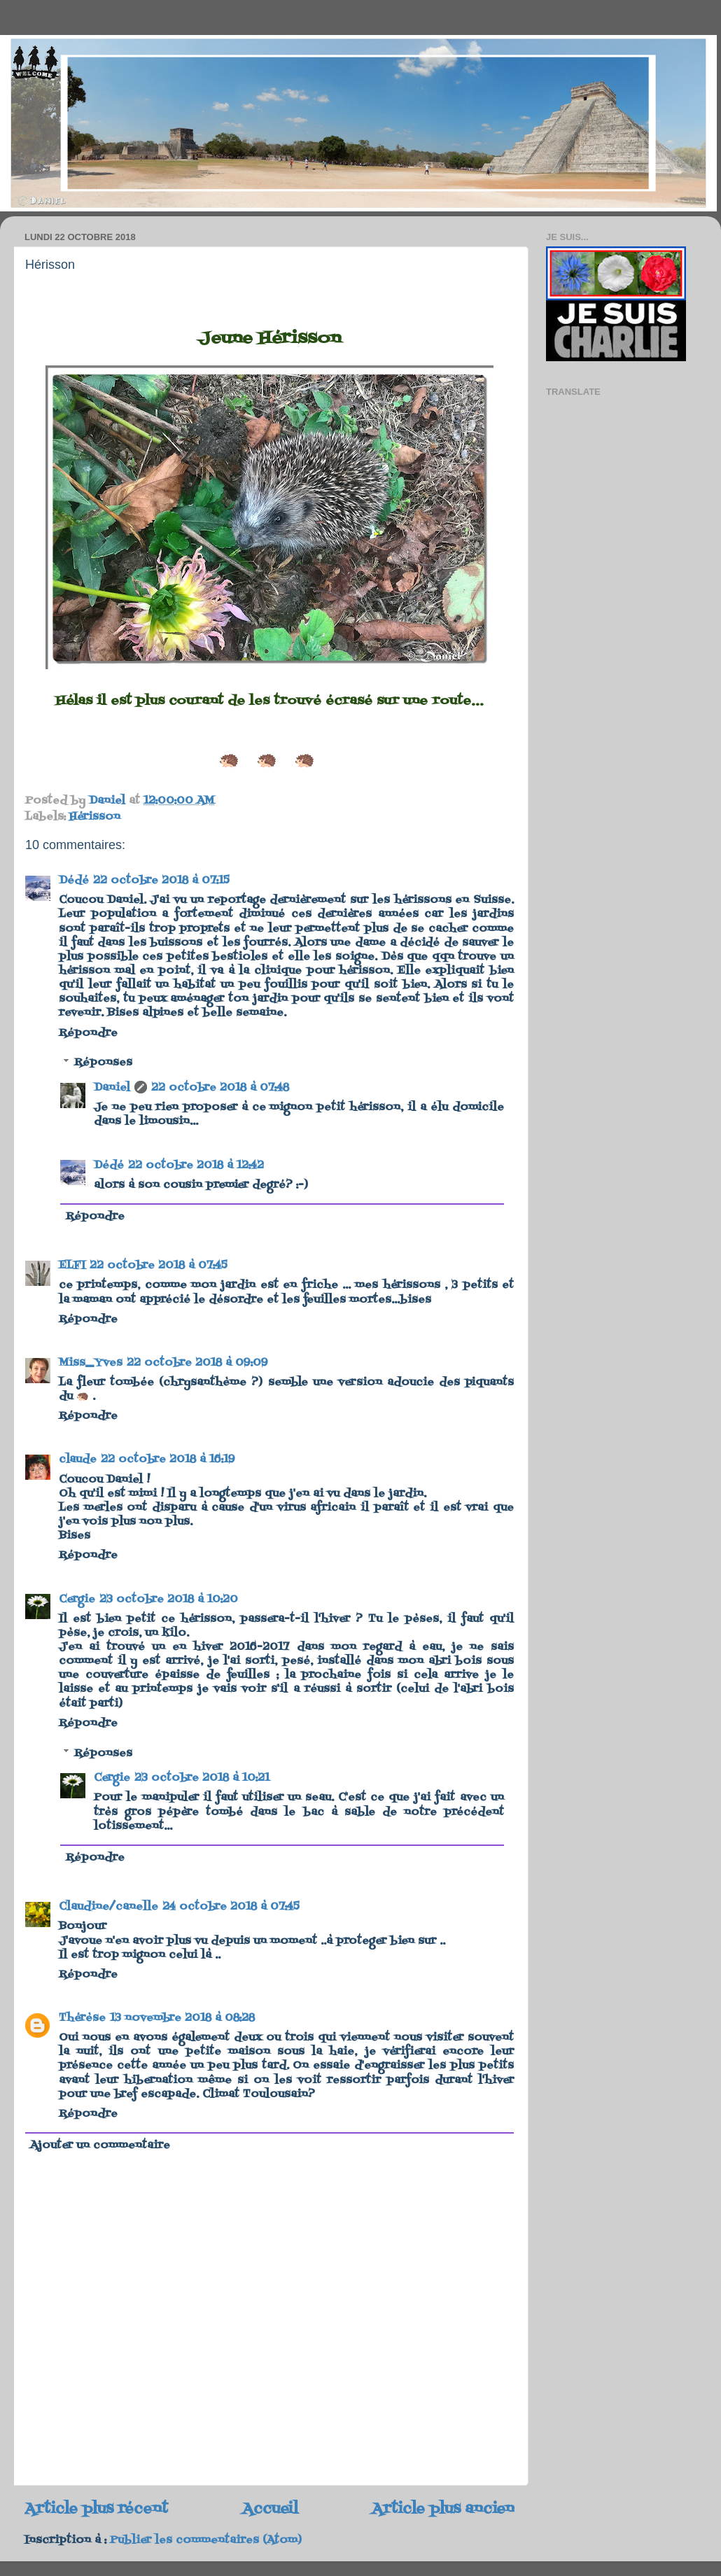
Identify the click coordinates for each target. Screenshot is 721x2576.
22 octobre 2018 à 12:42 (196, 1165)
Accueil (270, 2509)
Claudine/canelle (108, 1906)
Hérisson (94, 817)
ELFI (72, 1265)
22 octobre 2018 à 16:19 (168, 1459)
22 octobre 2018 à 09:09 (197, 1363)
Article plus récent (96, 2509)
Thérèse (82, 2018)
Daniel (112, 1088)
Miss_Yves (90, 1363)
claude (78, 1459)
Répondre (88, 1033)
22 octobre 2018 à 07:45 (158, 1265)
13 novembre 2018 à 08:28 (182, 2018)
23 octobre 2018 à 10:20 (168, 1599)
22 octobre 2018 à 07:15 (161, 880)
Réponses (103, 1062)
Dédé (74, 880)
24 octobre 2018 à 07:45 (231, 1906)
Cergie (77, 1599)
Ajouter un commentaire (100, 2145)
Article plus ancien (443, 2509)
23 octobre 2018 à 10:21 (202, 1778)
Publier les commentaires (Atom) (206, 2540)
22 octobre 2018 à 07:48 (220, 1088)
